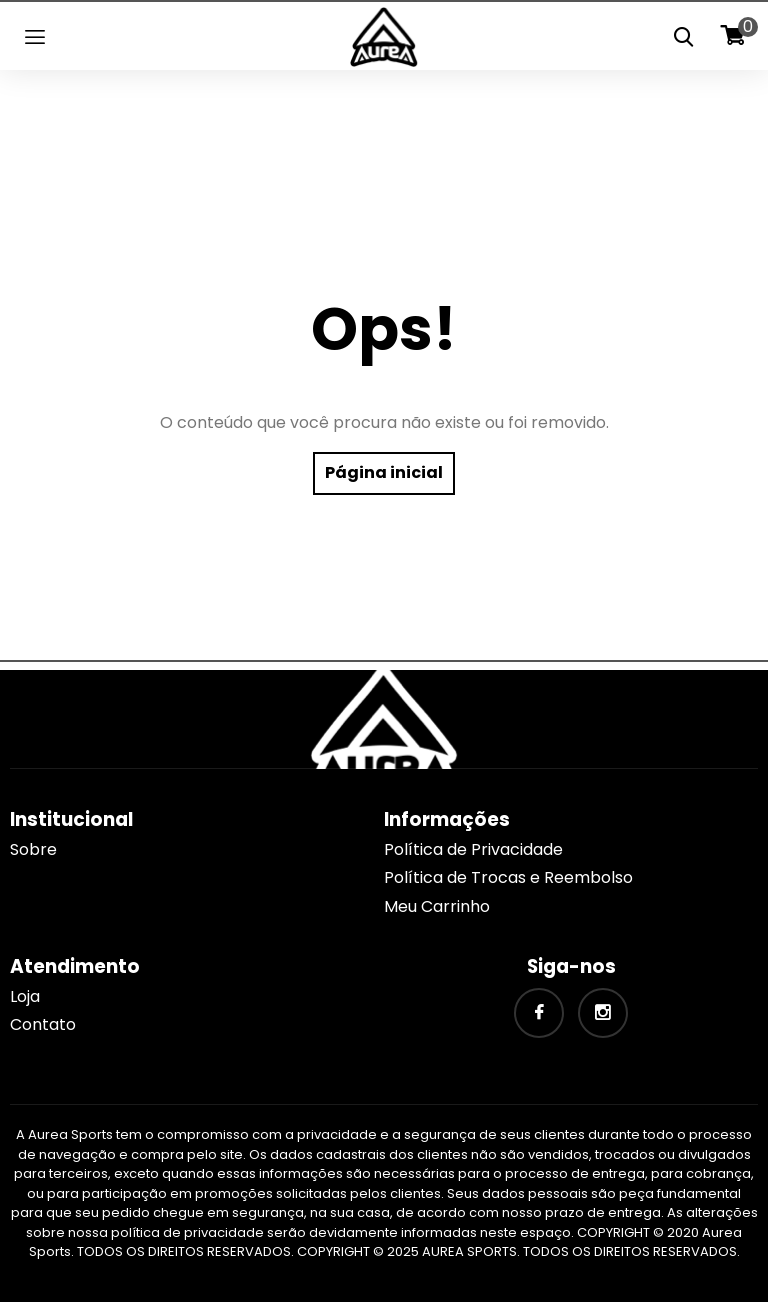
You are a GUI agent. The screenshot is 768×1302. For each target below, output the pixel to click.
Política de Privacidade (473, 849)
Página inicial (384, 472)
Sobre (33, 849)
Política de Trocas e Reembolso (508, 877)
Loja (25, 996)
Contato (43, 1024)
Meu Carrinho (437, 906)
